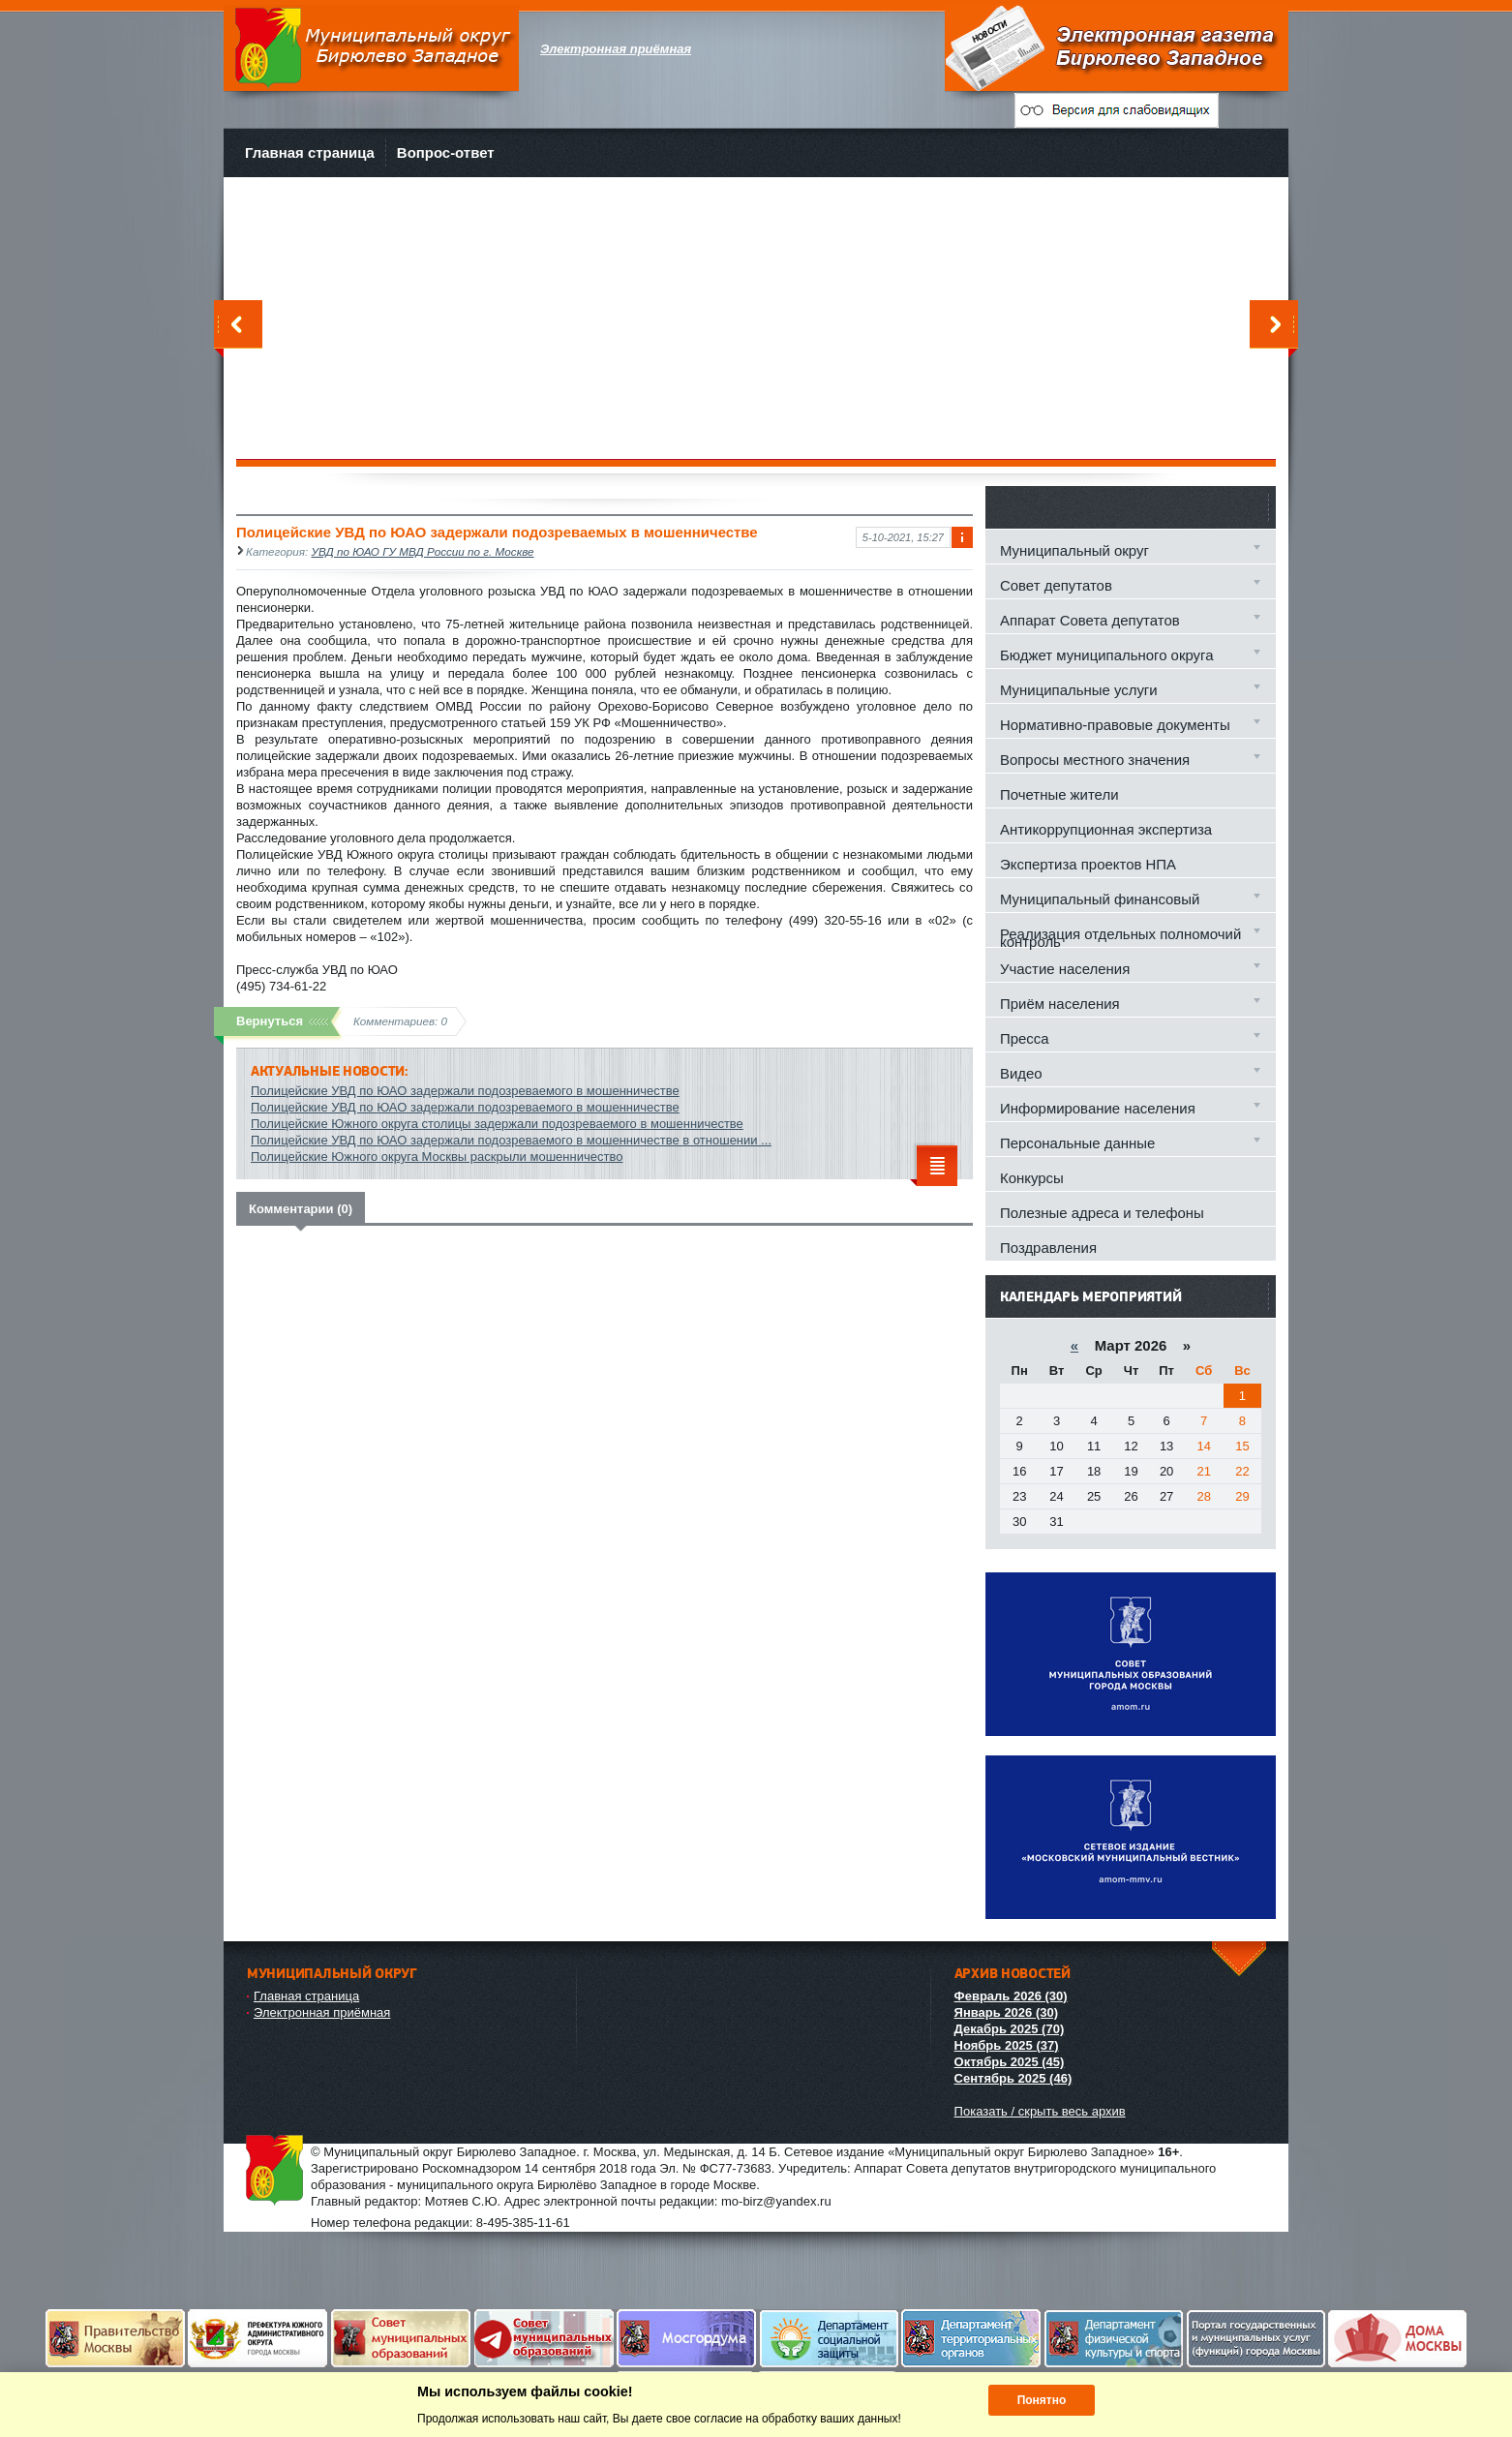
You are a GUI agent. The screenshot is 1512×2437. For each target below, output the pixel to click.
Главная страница (310, 152)
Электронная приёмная (322, 2012)
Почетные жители (1059, 794)
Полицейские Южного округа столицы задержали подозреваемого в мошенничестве (497, 1123)
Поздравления (1048, 1247)
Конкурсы (1032, 1178)
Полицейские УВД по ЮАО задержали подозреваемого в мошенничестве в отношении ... (511, 1140)
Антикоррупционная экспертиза (1106, 829)
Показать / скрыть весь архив (1040, 2111)
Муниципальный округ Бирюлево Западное (371, 48)
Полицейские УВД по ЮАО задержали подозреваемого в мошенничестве (465, 1090)
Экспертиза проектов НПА (1088, 864)
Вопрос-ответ (446, 152)
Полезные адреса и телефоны (1102, 1212)
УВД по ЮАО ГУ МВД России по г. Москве (423, 551)
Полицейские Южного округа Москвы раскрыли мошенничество (436, 1156)
